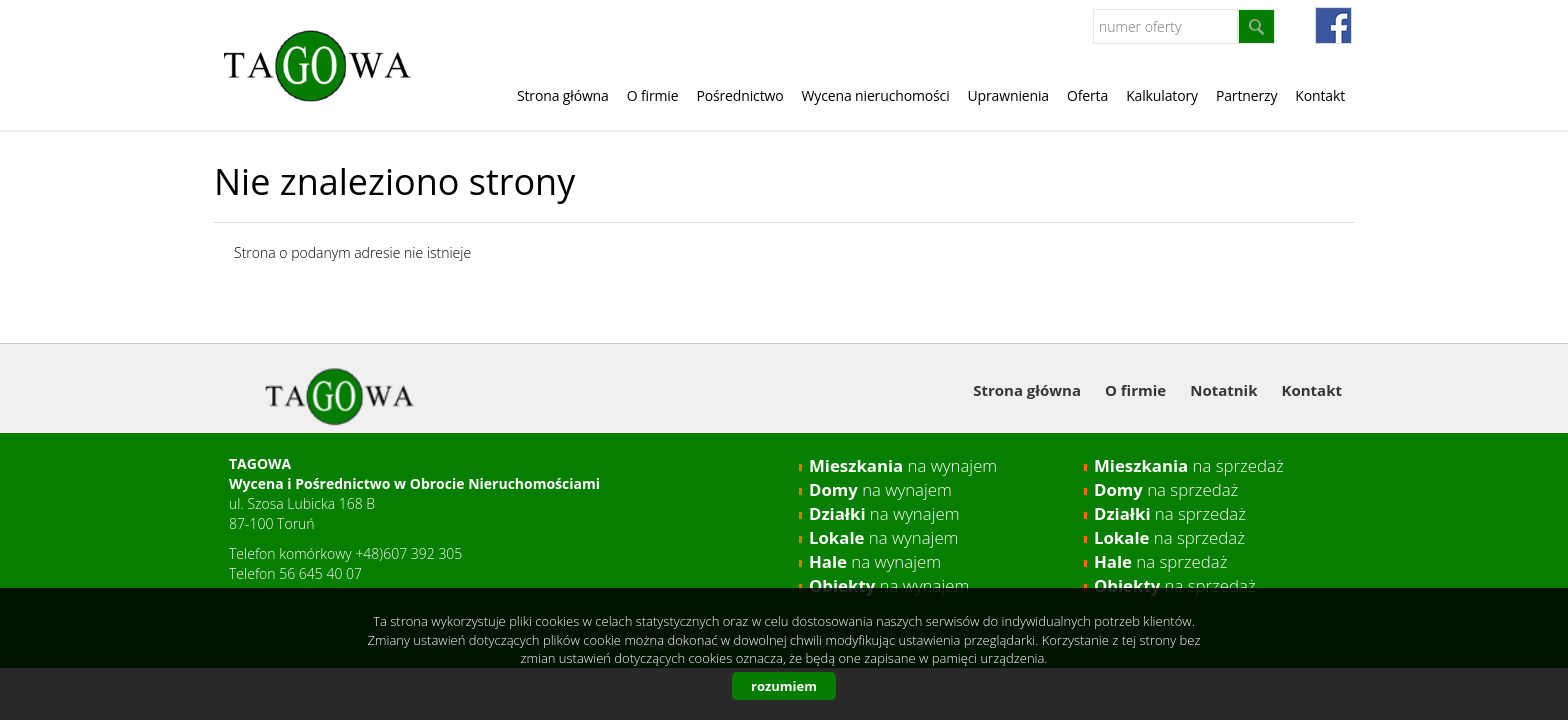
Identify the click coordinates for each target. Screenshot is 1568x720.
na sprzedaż (1189, 465)
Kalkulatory (1162, 95)
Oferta (1087, 95)
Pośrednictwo (739, 95)
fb (1333, 25)
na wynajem (903, 465)
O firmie (653, 95)
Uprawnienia (1008, 95)
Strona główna (563, 95)
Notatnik (1223, 390)
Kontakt (1320, 95)
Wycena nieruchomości (876, 95)
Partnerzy (1246, 95)
